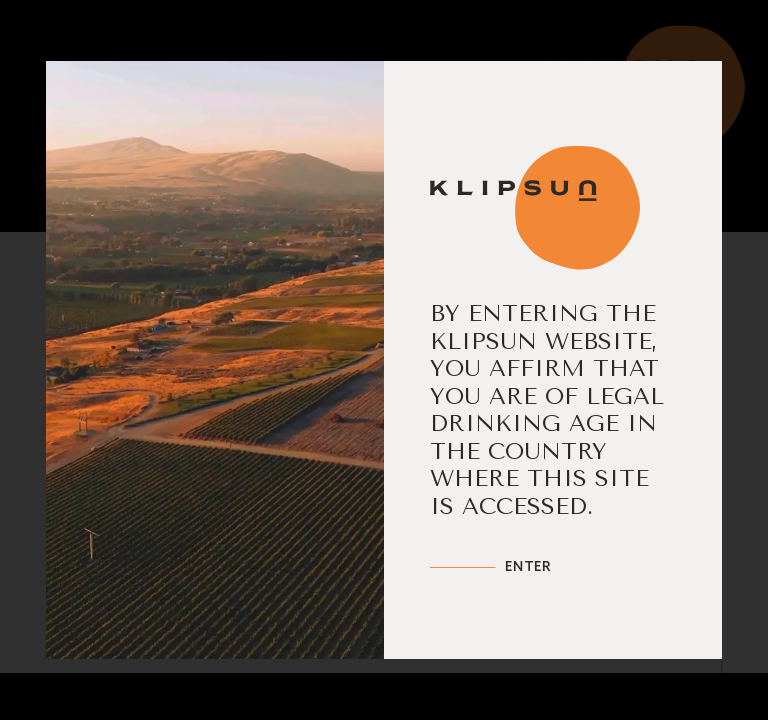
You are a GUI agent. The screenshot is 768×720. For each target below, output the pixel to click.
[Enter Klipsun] (491, 567)
